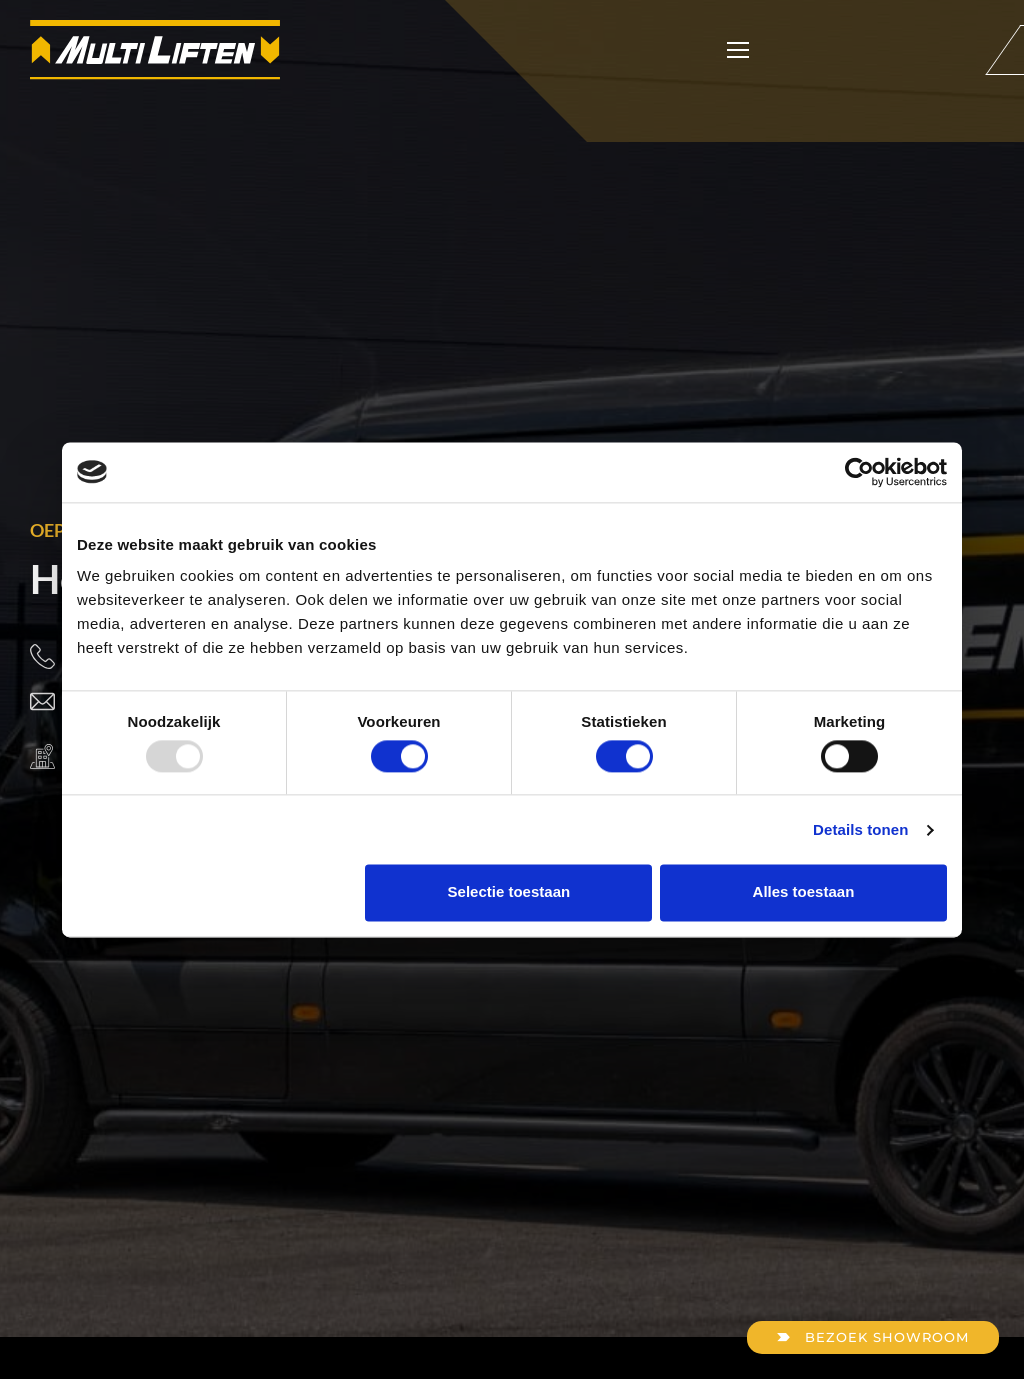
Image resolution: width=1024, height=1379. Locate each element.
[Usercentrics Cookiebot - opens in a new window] (859, 472)
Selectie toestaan (509, 892)
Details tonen (860, 829)
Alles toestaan (804, 892)
